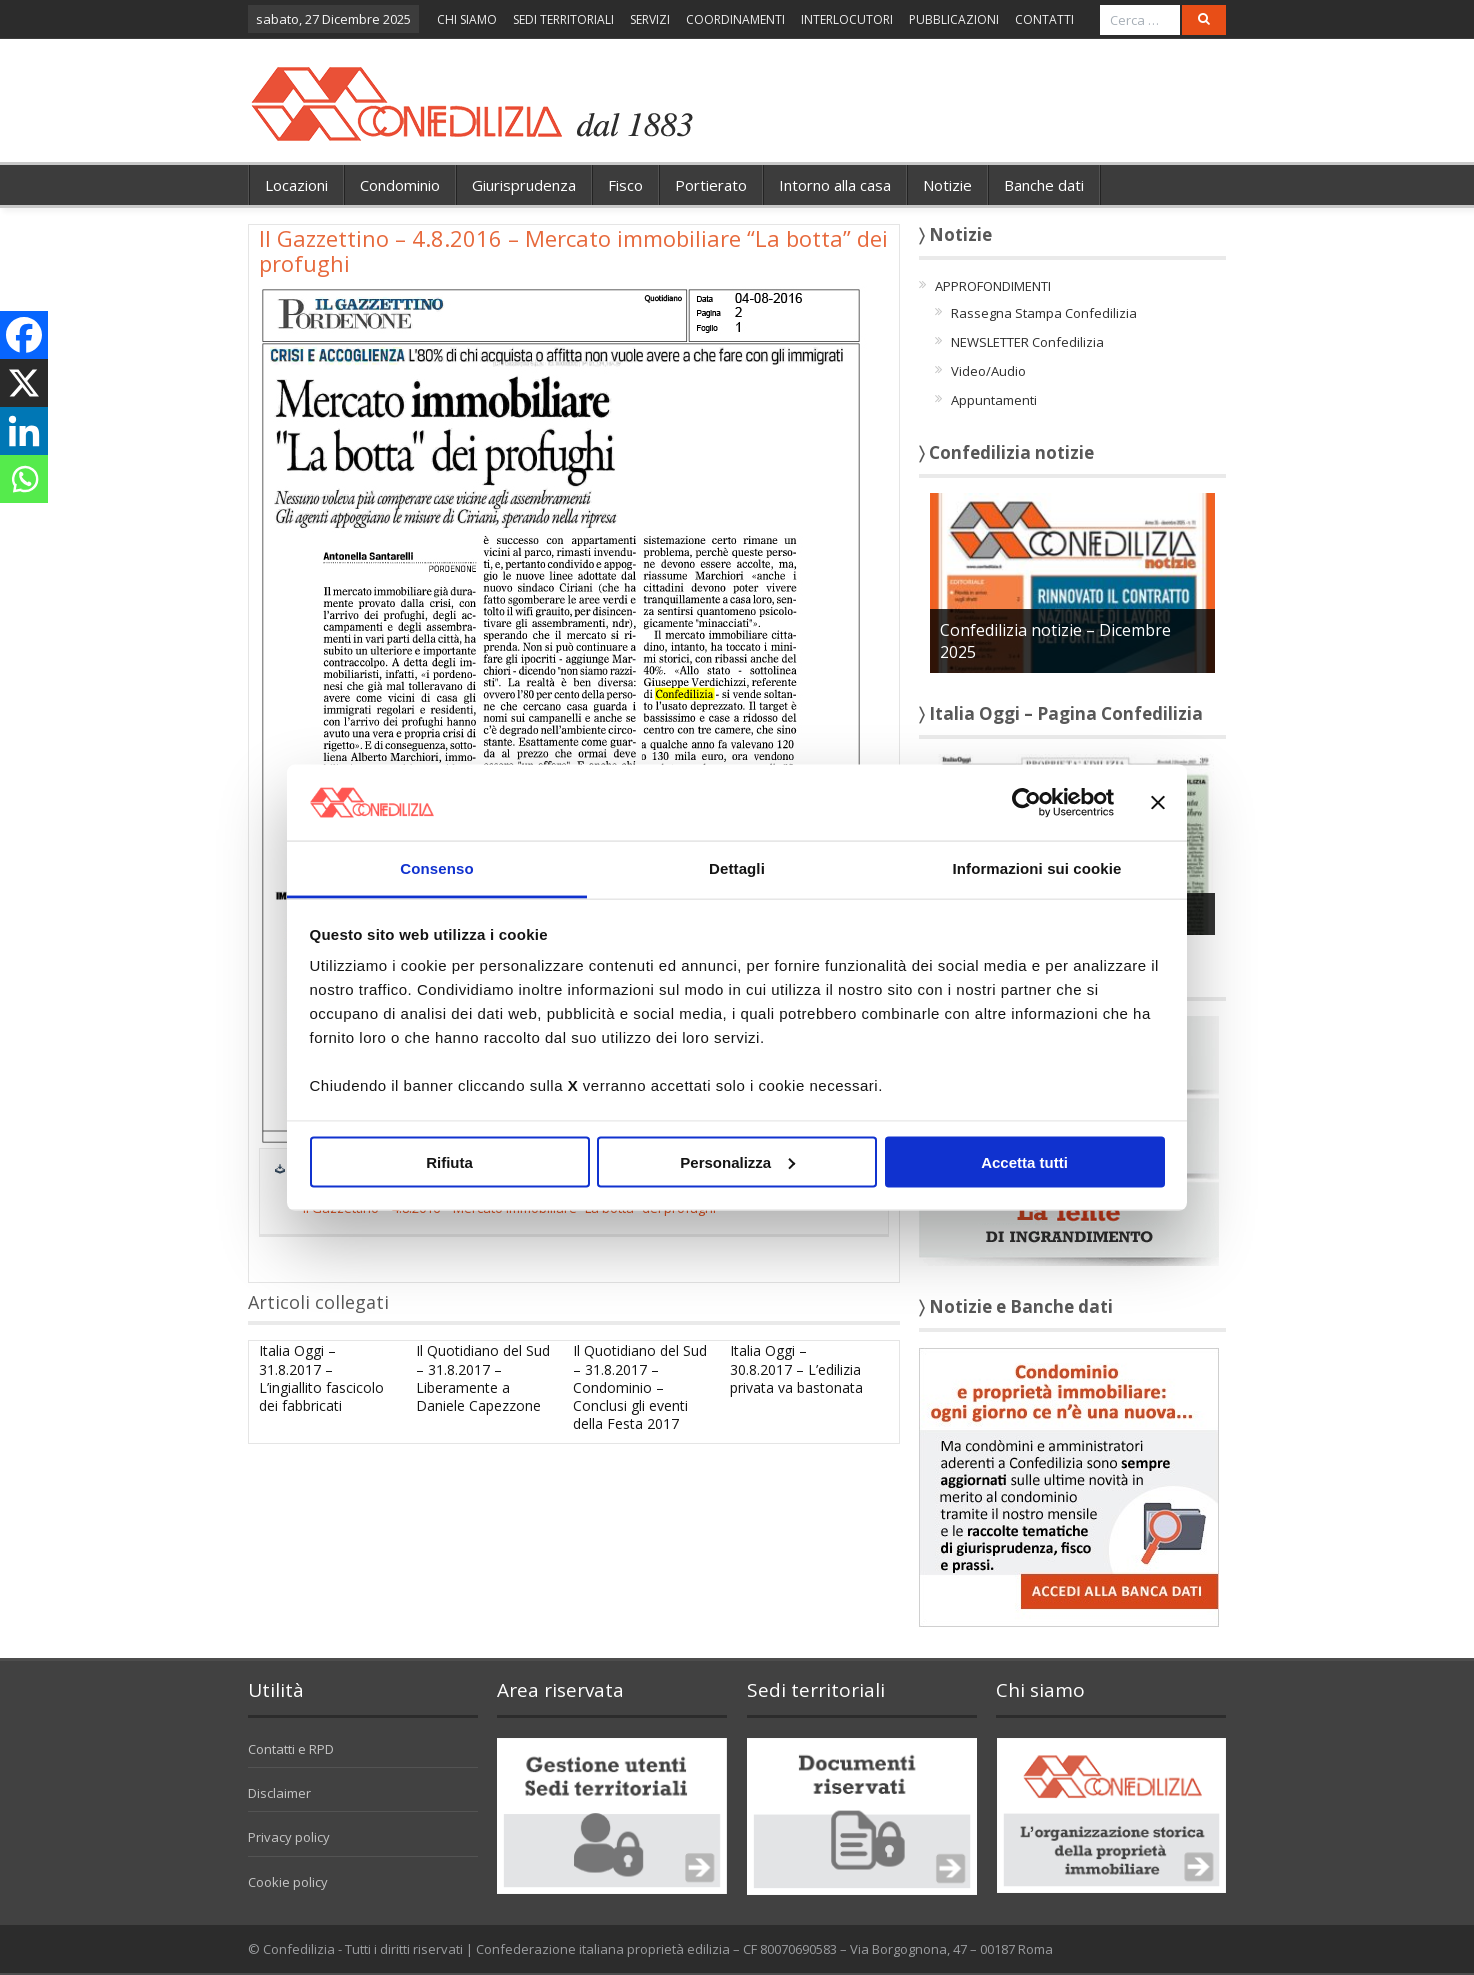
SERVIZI (650, 19)
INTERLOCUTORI (847, 19)
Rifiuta (449, 1161)
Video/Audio (988, 371)
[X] (24, 383)
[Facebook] (24, 335)
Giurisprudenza (524, 185)
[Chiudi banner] (1158, 802)
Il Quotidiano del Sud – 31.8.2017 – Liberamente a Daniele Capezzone (483, 1378)
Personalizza (737, 1161)
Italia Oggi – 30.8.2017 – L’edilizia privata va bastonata (796, 1368)
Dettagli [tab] (737, 868)
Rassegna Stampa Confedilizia (1044, 313)
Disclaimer (279, 1793)
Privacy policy (289, 1837)
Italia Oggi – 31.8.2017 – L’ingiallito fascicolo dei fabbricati (321, 1378)
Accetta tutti (1024, 1161)
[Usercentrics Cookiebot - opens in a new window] (1026, 802)
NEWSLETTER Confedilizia (1027, 342)
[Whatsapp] (24, 479)
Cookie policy (288, 1882)
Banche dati (1044, 185)
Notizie (947, 185)
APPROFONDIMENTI (993, 286)
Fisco (625, 185)
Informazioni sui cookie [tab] (1037, 868)
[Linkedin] (24, 431)
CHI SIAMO (467, 19)
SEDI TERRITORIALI (563, 19)
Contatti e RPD (291, 1749)
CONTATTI (1044, 19)
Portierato (711, 185)
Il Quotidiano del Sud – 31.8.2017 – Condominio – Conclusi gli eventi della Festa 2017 (640, 1387)
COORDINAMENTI (735, 19)
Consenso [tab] (436, 868)
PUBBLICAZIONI (954, 19)
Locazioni (296, 185)
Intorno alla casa (835, 185)
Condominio (400, 185)
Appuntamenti (994, 400)
